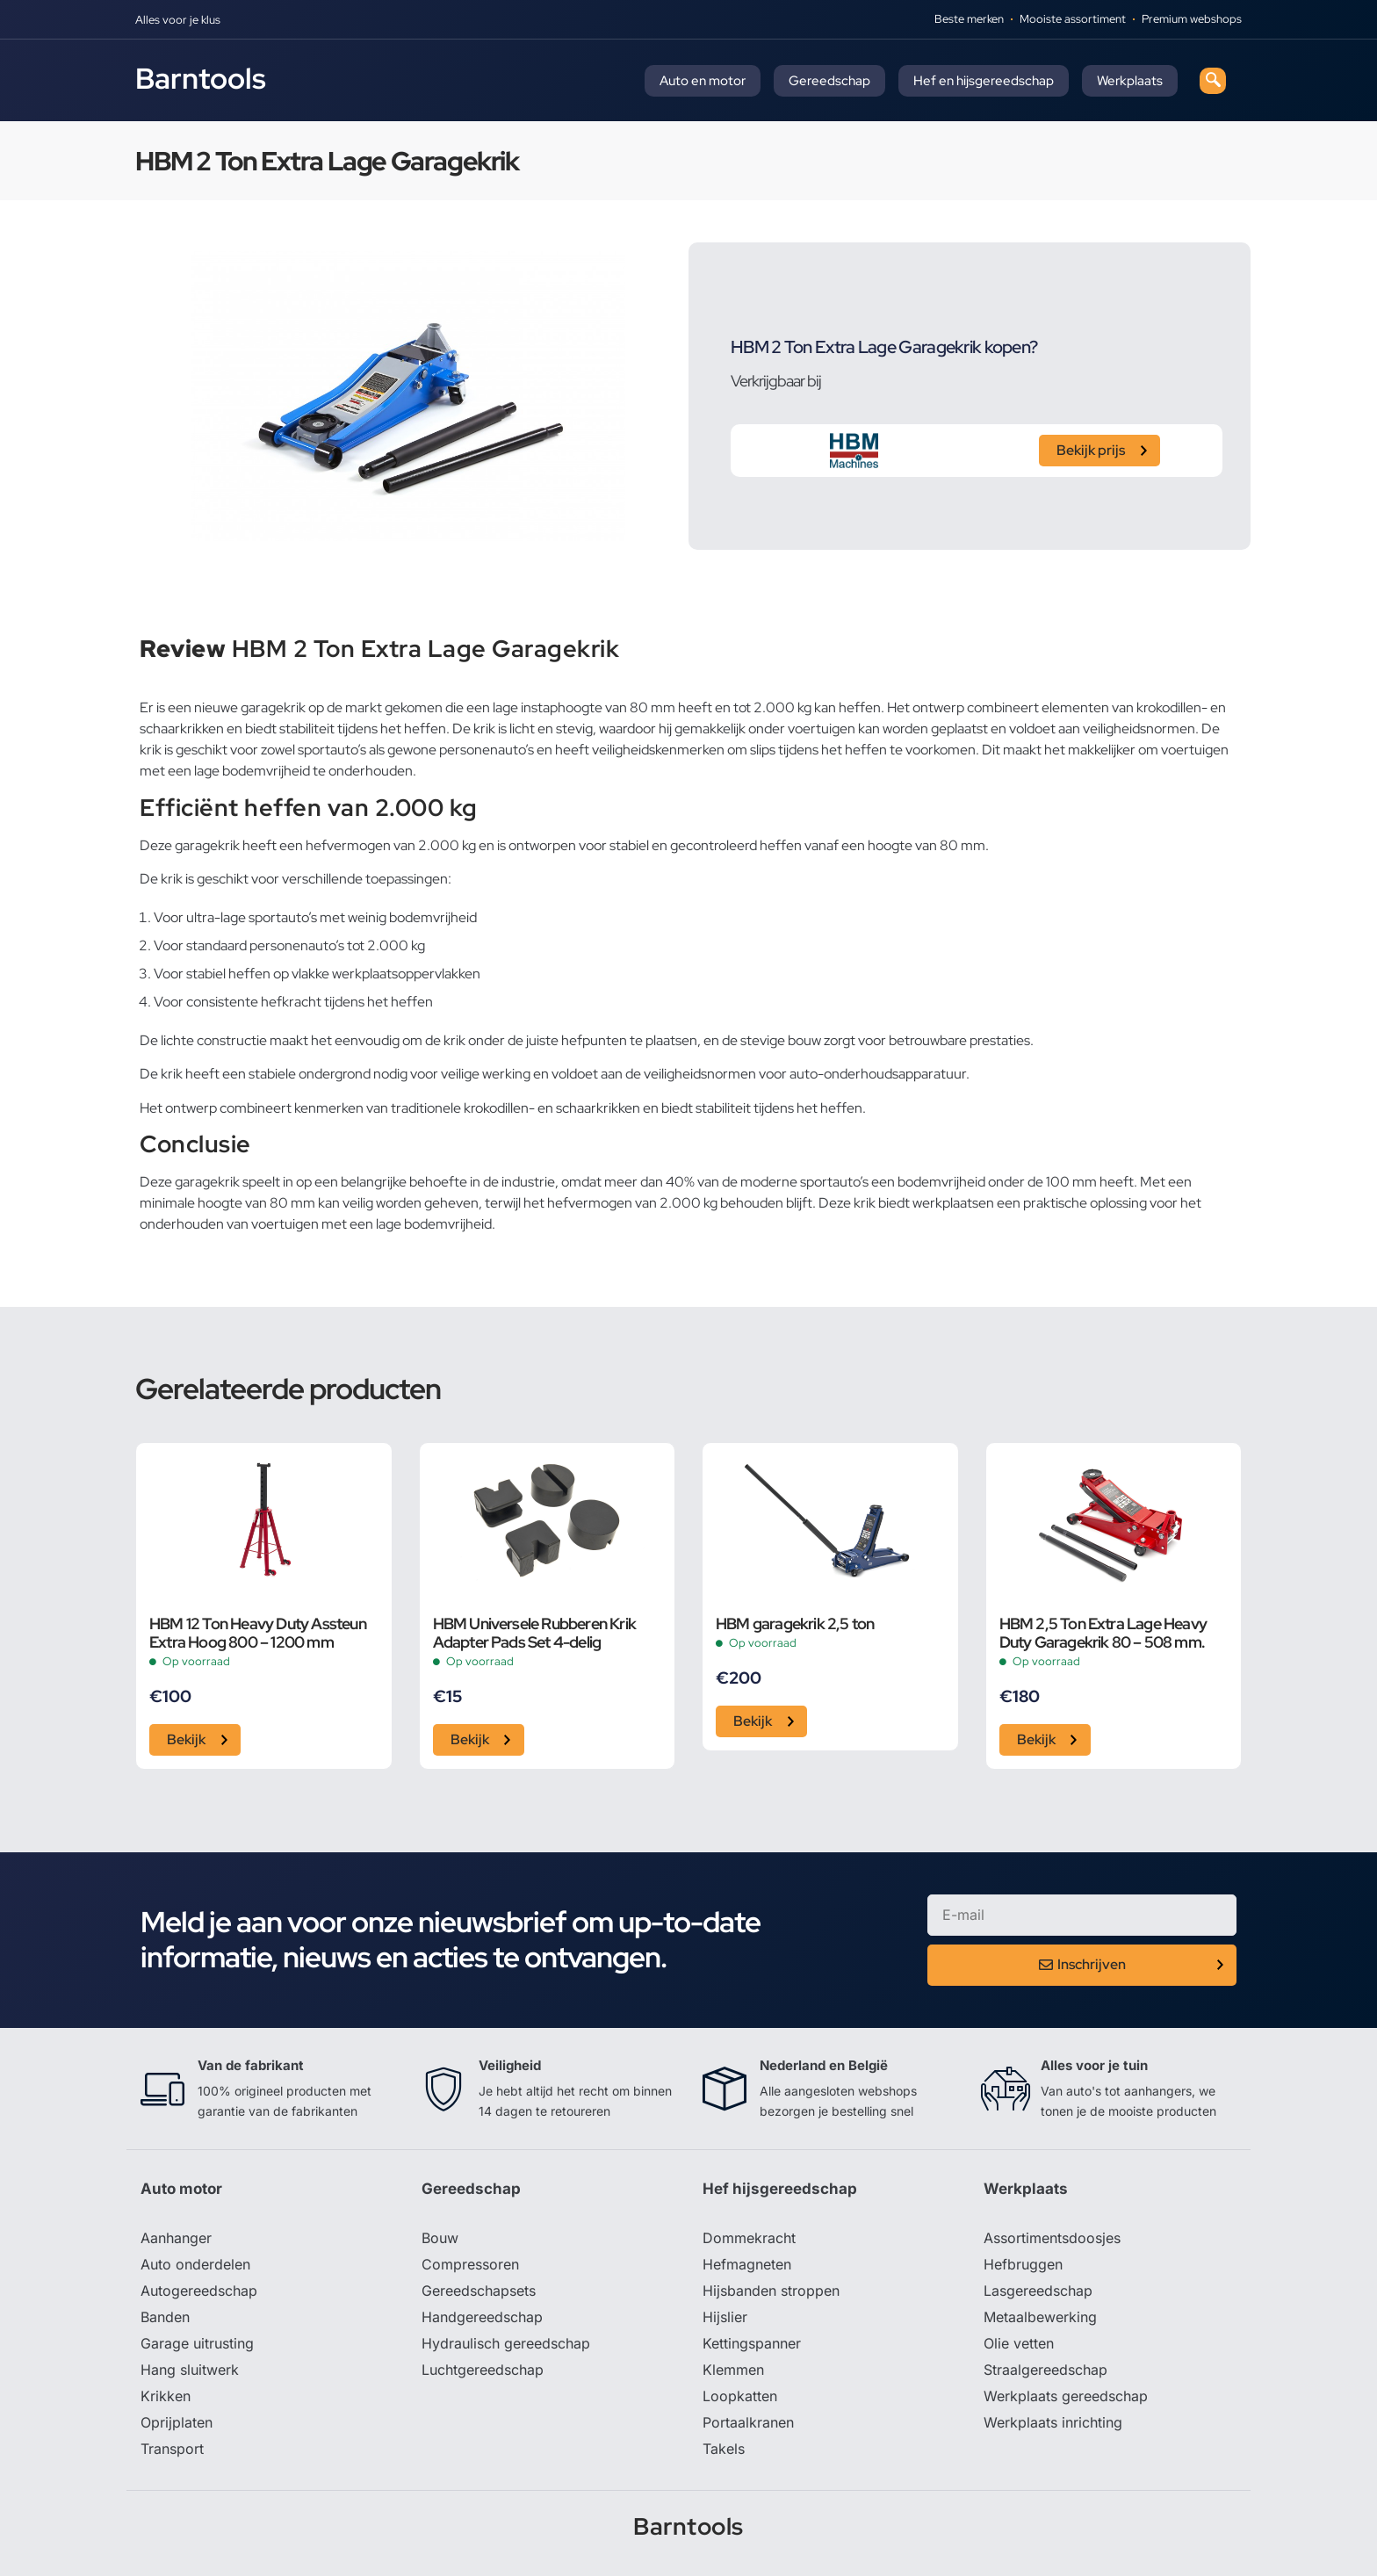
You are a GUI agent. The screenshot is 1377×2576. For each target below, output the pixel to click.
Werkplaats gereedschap (1066, 2396)
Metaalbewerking (1040, 2317)
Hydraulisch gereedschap (506, 2343)
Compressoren (470, 2264)
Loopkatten (740, 2396)
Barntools (200, 78)
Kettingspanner (752, 2343)
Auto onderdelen (195, 2264)
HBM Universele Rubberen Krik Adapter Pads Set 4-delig (535, 1632)
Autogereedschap (199, 2290)
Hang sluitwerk (190, 2369)
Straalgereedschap (1045, 2369)
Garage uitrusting (197, 2343)
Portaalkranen (748, 2422)
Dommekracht (749, 2238)
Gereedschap (829, 81)
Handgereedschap (482, 2317)
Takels (724, 2448)
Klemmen (733, 2369)
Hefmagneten (747, 2264)
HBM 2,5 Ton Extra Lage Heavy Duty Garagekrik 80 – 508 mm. (1103, 1632)
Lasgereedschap (1038, 2290)
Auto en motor (703, 81)
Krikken (166, 2396)
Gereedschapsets (479, 2290)
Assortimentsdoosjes (1052, 2238)
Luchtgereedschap (483, 2369)
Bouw (440, 2238)
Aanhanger (176, 2238)
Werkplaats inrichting (1053, 2422)
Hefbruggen (1023, 2264)
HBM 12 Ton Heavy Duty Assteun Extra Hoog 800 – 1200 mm (257, 1632)
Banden (165, 2317)
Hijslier (725, 2317)
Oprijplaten (177, 2422)
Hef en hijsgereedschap (983, 81)
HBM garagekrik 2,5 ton (795, 1623)
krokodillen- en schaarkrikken (552, 1108)
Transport (172, 2448)
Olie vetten (1019, 2343)
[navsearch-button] (1213, 81)
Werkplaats (1130, 81)
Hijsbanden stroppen (771, 2290)
